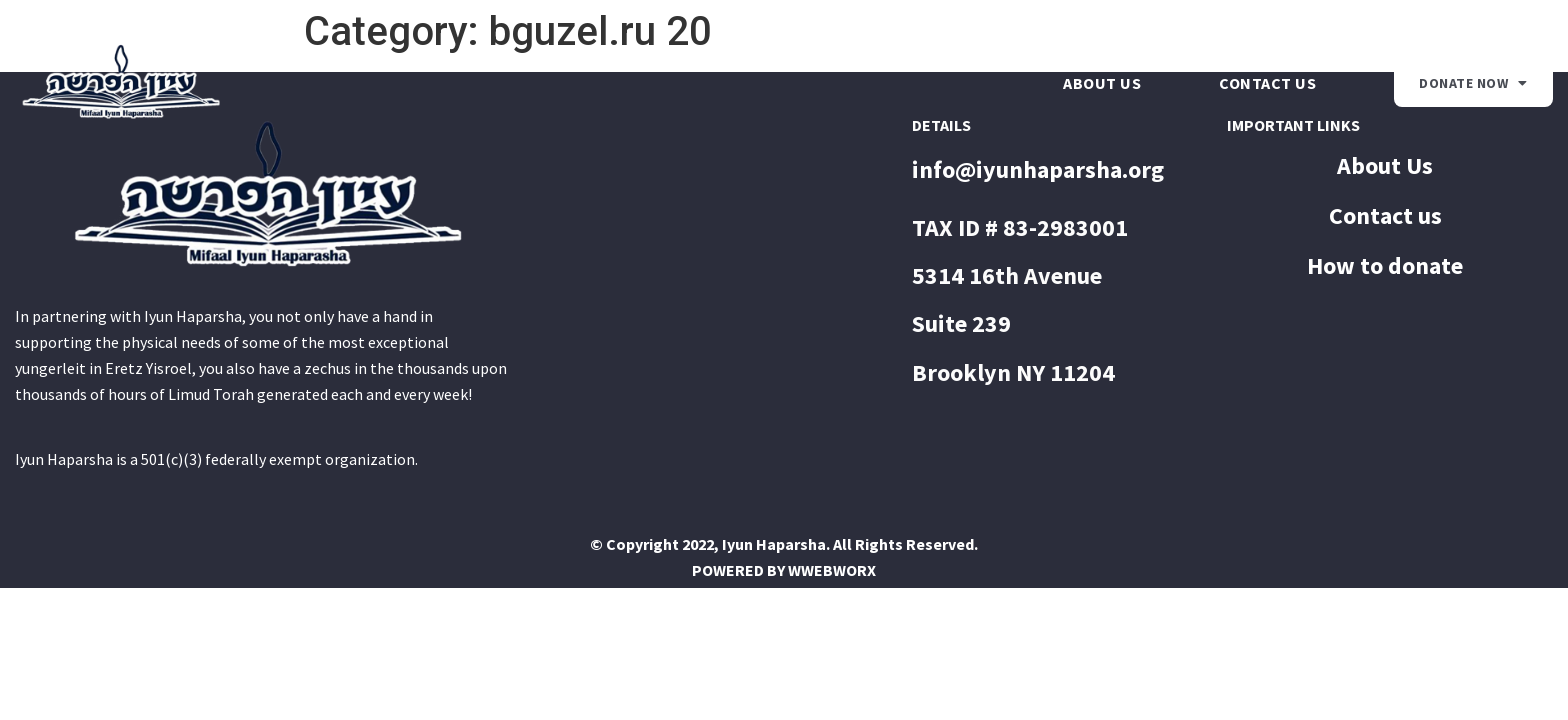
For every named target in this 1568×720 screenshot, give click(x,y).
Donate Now (1473, 83)
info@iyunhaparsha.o (1026, 169)
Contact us (1267, 83)
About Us (1102, 83)
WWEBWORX (832, 570)
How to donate (1385, 266)
